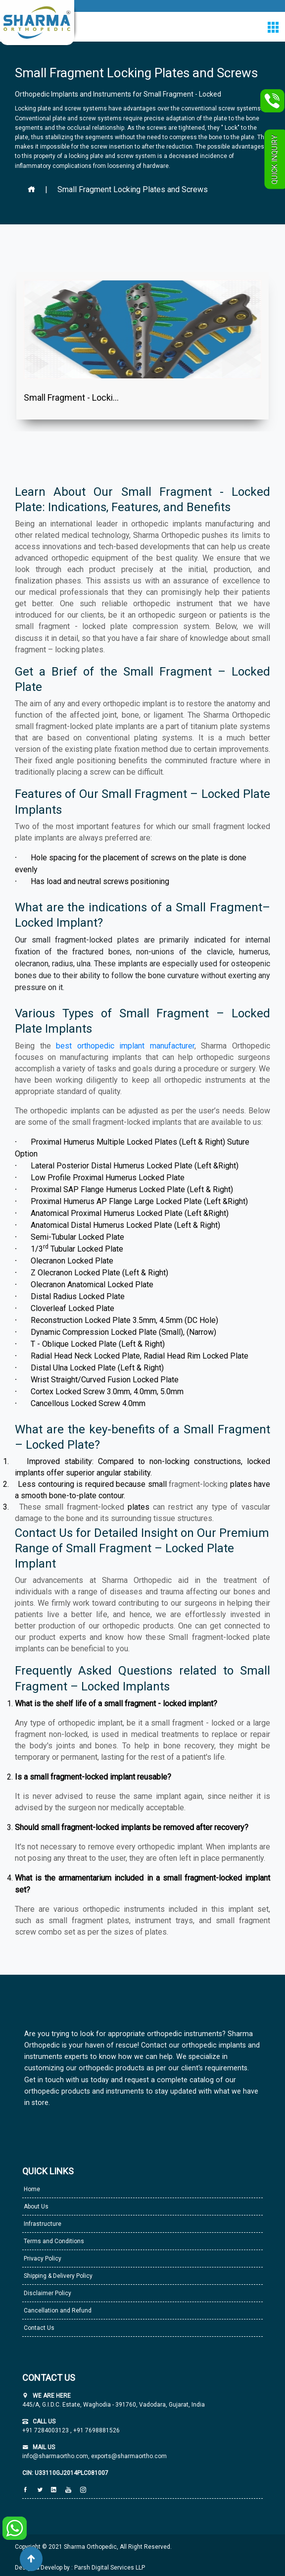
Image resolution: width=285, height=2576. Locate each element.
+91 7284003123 (46, 2430)
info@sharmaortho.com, (56, 2456)
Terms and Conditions (53, 2241)
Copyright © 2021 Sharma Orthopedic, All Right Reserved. (93, 2546)
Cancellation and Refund (57, 2310)
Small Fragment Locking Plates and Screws (132, 189)
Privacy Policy (41, 2258)
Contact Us (38, 2327)
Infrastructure (41, 2223)
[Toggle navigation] (273, 27)
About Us (35, 2206)
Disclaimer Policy (46, 2293)
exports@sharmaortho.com (129, 2456)
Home (31, 2189)
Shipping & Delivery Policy (57, 2275)
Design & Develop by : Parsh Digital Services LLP (80, 2567)
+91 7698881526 (96, 2430)
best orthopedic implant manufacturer (125, 1046)
